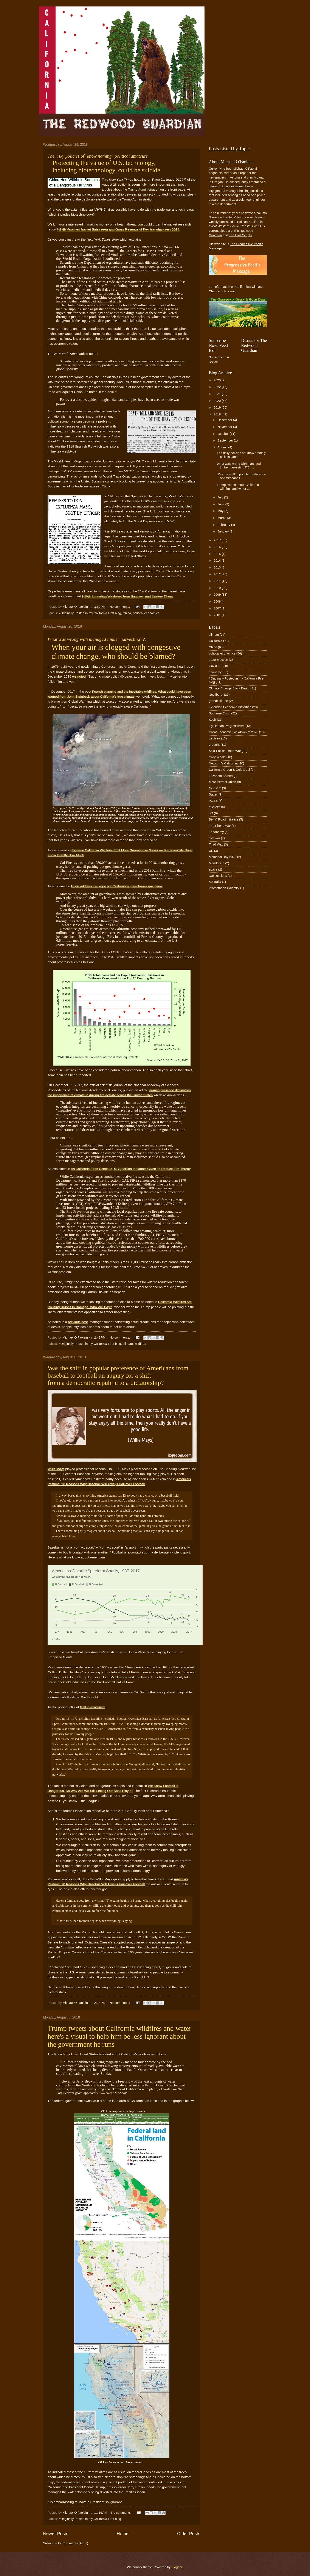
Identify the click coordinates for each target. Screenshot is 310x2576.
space (213, 869)
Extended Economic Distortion (230, 707)
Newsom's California (223, 763)
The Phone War (220, 825)
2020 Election (218, 659)
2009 (218, 594)
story (115, 239)
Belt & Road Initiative (223, 819)
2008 (218, 601)
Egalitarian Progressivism (227, 726)
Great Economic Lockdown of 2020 (233, 732)
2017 (218, 540)
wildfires (140, 1343)
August (222, 447)
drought (214, 744)
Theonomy (216, 832)
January (223, 531)
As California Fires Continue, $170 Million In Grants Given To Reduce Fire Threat (130, 1169)
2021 (218, 394)
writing (99, 1900)
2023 (218, 380)
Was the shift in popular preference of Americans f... (241, 476)
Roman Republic (93, 1932)
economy (215, 672)
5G (211, 813)
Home (123, 2533)
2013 (218, 567)
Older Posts (188, 2533)
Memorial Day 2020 (222, 857)
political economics (146, 613)
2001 (218, 615)
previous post (78, 1322)
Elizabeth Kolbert (221, 776)
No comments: (120, 606)
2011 (218, 581)
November (225, 427)
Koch (212, 719)
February (224, 524)
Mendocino (216, 863)
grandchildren (218, 701)
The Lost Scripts (240, 235)
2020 (218, 400)
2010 (218, 588)
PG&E (213, 800)
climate (128, 1343)
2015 (218, 554)
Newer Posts (55, 2533)
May (220, 511)
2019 (218, 407)
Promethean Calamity (224, 888)
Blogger (176, 2567)
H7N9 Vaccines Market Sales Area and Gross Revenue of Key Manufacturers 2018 (118, 229)
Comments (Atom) (75, 2543)
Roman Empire (59, 1952)
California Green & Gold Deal (229, 769)
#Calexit (214, 807)
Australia (215, 881)
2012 (218, 574)
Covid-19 (215, 666)
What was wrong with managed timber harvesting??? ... (239, 465)
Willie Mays (56, 1469)
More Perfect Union (222, 782)
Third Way (216, 844)
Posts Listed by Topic (229, 148)
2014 (218, 560)
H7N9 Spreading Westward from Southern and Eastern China (127, 596)
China (127, 613)
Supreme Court (219, 713)
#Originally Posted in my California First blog (90, 613)
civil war (214, 838)
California (215, 641)
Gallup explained (92, 1707)
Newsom (215, 788)
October (223, 433)
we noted (79, 676)
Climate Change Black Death (229, 688)
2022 (218, 387)
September (225, 440)
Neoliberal (216, 694)
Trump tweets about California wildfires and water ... (238, 486)
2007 (218, 608)
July (220, 497)
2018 (218, 414)
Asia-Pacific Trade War (225, 751)
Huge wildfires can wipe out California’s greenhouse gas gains (117, 886)
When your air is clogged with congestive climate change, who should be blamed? (114, 649)
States (213, 794)
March (222, 518)
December (225, 420)
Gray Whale (217, 757)
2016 (218, 547)
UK (211, 850)
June (221, 504)
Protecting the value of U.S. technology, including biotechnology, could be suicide (104, 163)
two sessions (218, 875)
